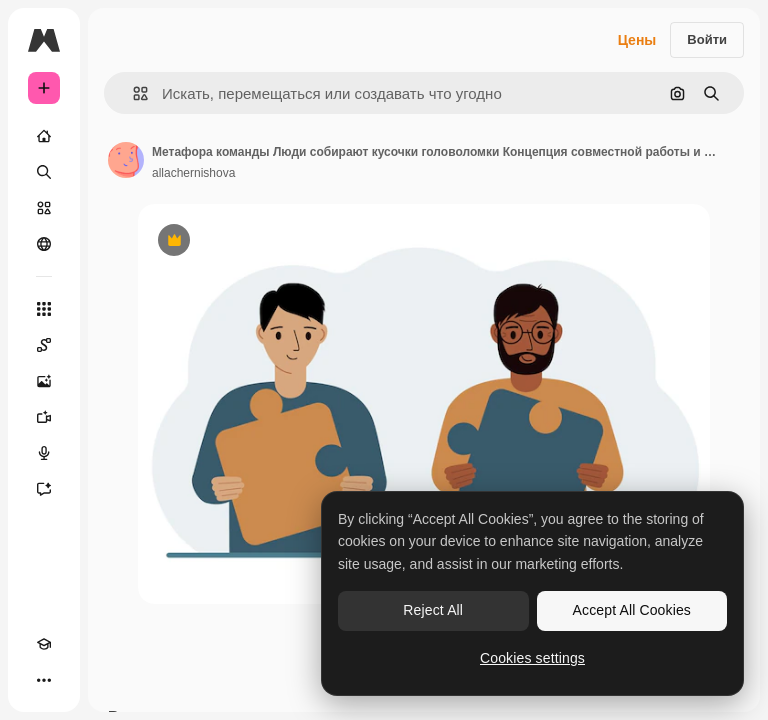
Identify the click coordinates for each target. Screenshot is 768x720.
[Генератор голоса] (44, 453)
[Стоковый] (44, 208)
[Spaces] (44, 345)
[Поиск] (44, 172)
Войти (707, 39)
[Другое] (44, 680)
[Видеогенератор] (44, 417)
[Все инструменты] (44, 309)
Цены (637, 40)
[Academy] (44, 644)
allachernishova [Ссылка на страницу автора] (193, 173)
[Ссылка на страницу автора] (126, 160)
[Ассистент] (44, 489)
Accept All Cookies (632, 610)
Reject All (433, 610)
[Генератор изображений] (44, 381)
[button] (132, 93)
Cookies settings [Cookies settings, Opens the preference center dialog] (532, 658)
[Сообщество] (44, 244)
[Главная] (44, 136)
